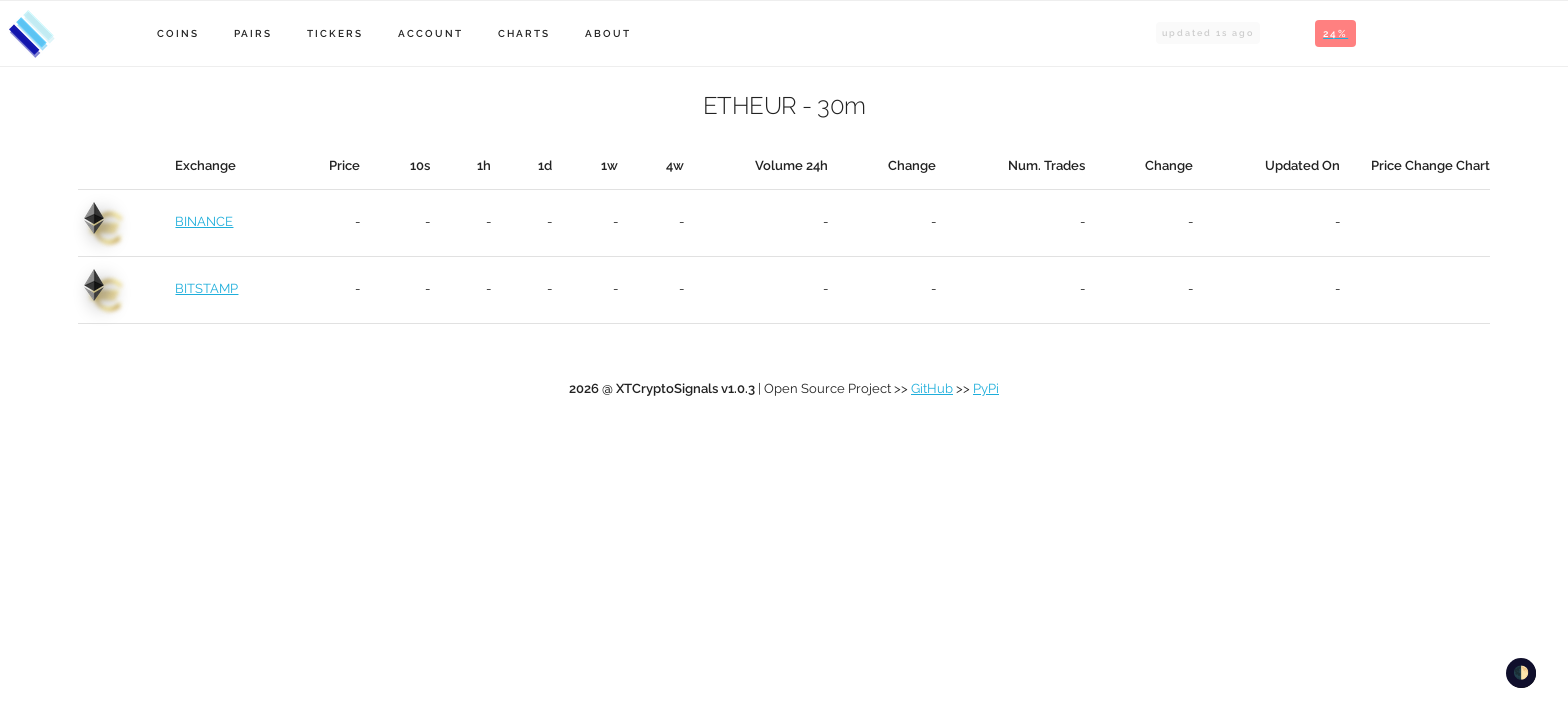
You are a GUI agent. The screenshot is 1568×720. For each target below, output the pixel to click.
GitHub (932, 388)
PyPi (986, 388)
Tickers (335, 33)
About (608, 33)
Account (430, 33)
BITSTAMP (206, 288)
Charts (524, 33)
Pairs (253, 33)
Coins (178, 33)
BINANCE (204, 221)
